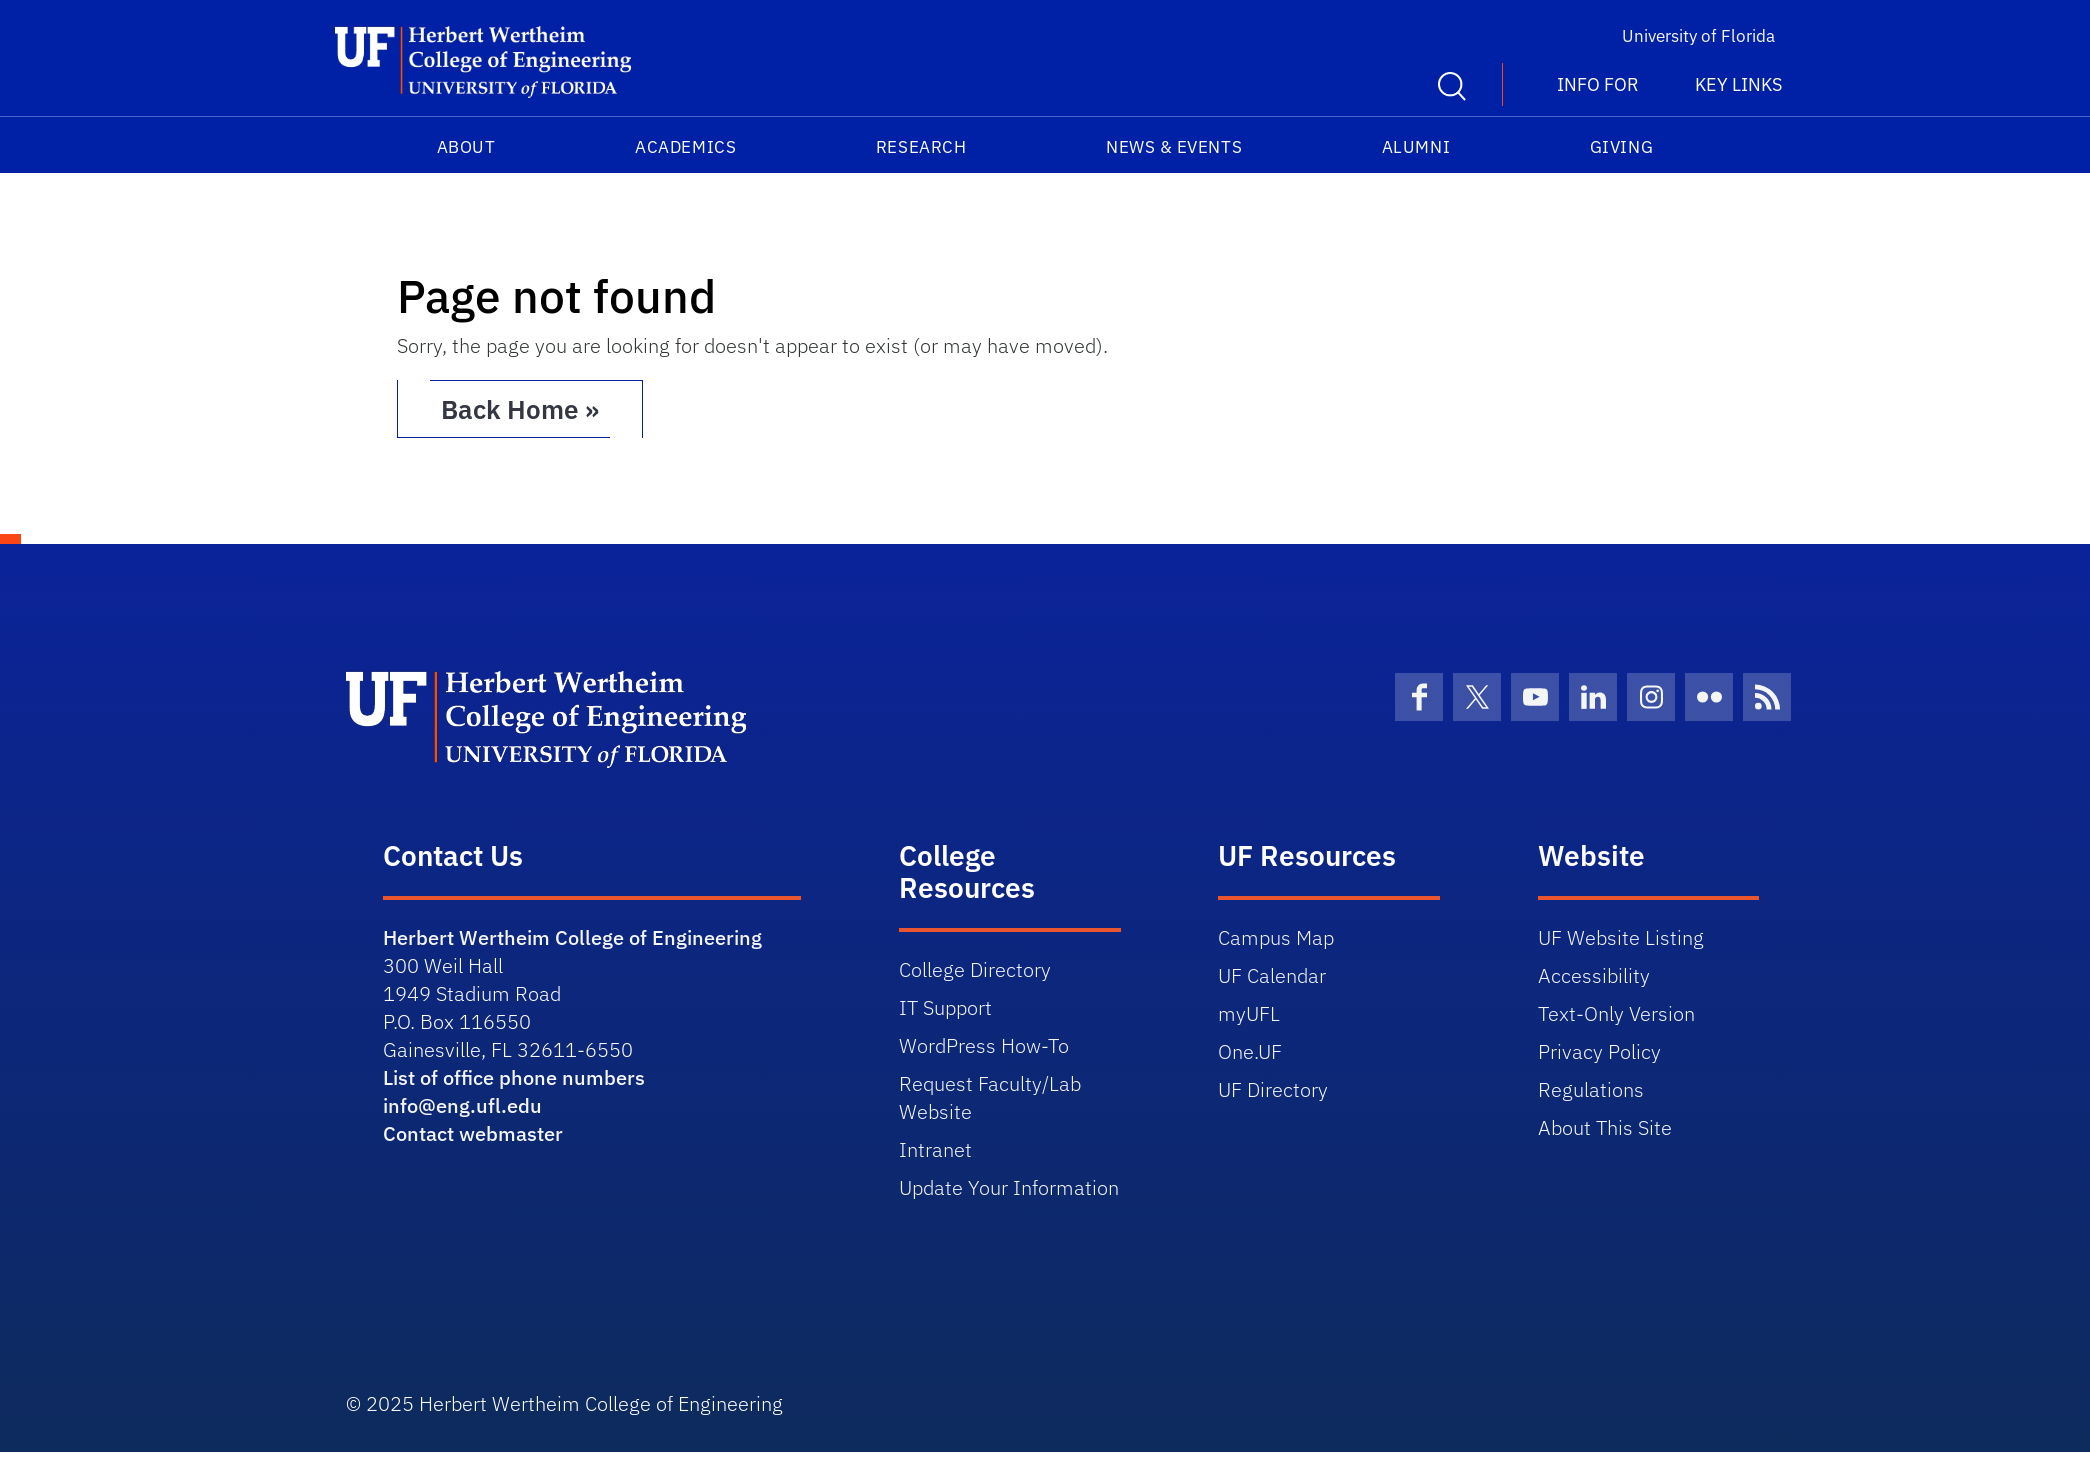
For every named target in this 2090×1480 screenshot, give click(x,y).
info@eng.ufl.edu (462, 1105)
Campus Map (1276, 937)
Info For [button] (1598, 84)
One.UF (1250, 1051)
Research (921, 147)
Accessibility (1594, 975)
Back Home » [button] (520, 409)
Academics (685, 147)
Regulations (1591, 1089)
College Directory (975, 969)
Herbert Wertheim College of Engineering (572, 937)
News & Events (1174, 147)
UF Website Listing (1621, 937)
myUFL (1249, 1013)
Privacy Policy (1599, 1051)
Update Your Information (1009, 1187)
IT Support (945, 1007)
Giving (1621, 147)
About (466, 147)
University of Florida (1698, 36)
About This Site (1605, 1127)
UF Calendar (1272, 975)
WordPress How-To (984, 1045)
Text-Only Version (1616, 1013)
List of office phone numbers (514, 1077)
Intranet (935, 1149)
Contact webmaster (473, 1133)
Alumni (1416, 147)
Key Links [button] (1738, 84)
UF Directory (1273, 1089)
